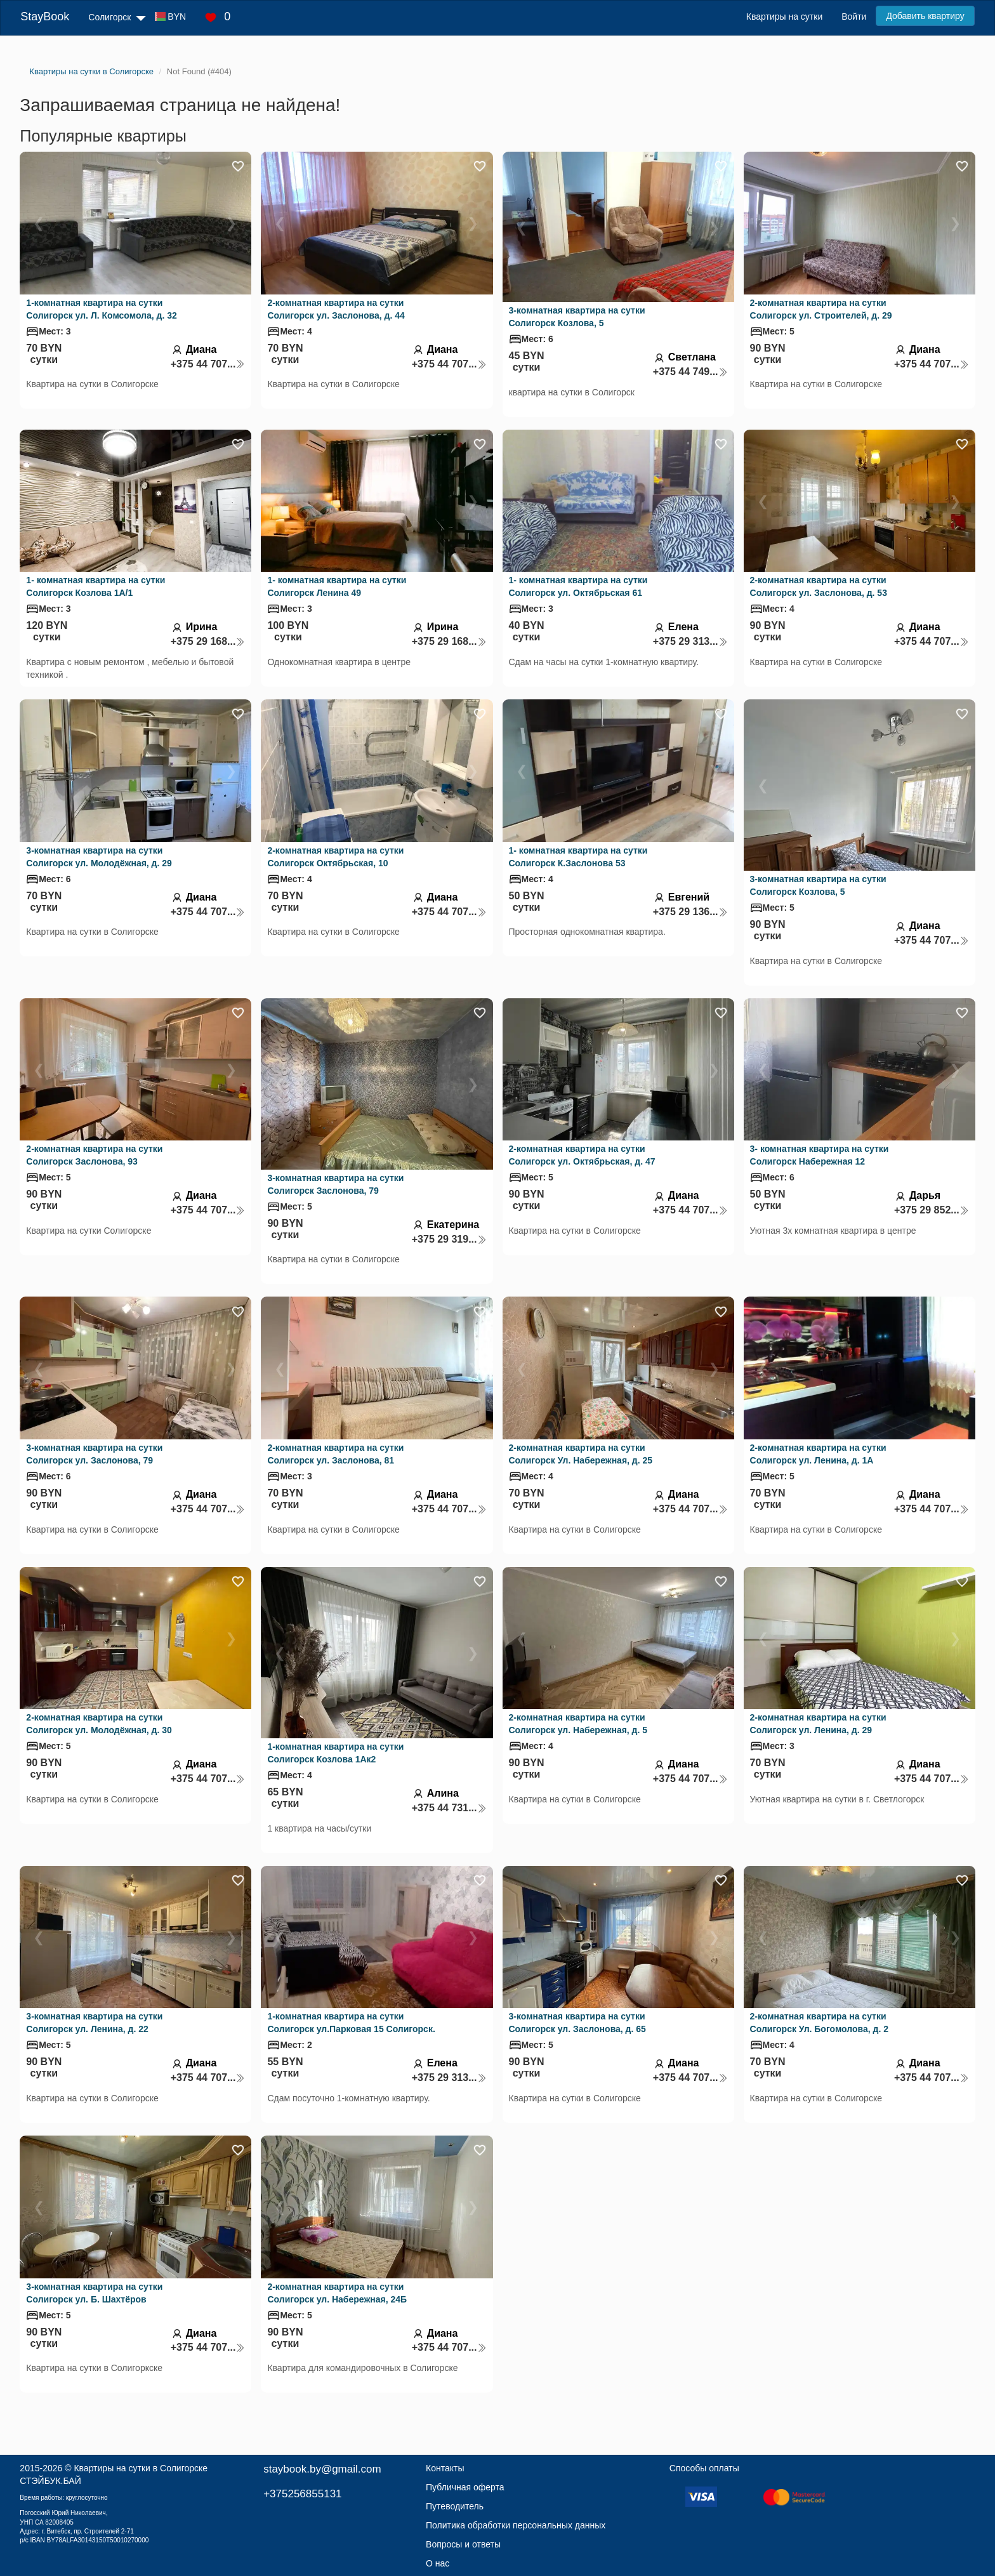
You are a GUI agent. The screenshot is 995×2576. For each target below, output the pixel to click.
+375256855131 (302, 2494)
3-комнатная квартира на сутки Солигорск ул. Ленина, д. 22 (94, 2022)
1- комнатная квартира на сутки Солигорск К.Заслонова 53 (578, 856)
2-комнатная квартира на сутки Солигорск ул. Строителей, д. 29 (821, 309)
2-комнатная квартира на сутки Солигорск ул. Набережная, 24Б (337, 2293)
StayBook (44, 16)
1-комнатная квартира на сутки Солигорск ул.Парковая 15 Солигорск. (351, 2022)
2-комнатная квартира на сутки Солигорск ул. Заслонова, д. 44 (335, 309)
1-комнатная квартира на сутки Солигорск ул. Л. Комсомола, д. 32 (101, 309)
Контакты (445, 2468)
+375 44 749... (690, 371)
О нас (437, 2563)
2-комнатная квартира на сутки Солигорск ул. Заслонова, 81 (335, 1454)
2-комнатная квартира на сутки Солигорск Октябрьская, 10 (335, 856)
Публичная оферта (465, 2487)
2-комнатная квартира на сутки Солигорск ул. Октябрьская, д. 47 (582, 1155)
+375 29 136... (690, 911)
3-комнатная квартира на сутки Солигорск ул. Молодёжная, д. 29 (99, 856)
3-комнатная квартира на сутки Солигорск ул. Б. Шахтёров (94, 2293)
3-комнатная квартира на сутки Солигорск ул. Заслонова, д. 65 (577, 2022)
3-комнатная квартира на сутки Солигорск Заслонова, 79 (335, 1184)
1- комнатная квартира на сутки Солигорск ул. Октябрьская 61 (578, 586)
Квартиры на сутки (784, 16)
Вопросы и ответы (463, 2544)
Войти (853, 16)
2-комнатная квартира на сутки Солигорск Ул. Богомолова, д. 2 (819, 2022)
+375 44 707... (208, 364)
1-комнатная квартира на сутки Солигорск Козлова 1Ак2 (335, 1752)
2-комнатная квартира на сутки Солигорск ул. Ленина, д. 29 (818, 1723)
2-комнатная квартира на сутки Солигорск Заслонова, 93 (94, 1155)
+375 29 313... (690, 641)
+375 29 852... (931, 1210)
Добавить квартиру (925, 16)
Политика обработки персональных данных (515, 2525)
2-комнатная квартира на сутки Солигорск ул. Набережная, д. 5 (578, 1723)
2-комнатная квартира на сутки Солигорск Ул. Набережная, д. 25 (581, 1454)
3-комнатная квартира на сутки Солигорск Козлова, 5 (577, 316)
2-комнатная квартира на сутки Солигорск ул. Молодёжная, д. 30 (99, 1723)
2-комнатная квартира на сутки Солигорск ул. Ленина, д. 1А (818, 1454)
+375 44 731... (449, 1807)
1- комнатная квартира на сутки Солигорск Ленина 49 (336, 586)
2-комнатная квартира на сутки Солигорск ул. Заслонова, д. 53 (818, 586)
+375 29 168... (208, 641)
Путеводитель (455, 2506)
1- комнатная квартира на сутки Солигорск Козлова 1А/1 (95, 586)
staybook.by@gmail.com (322, 2469)
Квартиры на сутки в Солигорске (141, 2468)
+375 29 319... (449, 1239)
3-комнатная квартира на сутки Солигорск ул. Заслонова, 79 (94, 1454)
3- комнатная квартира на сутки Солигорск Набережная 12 (819, 1155)
